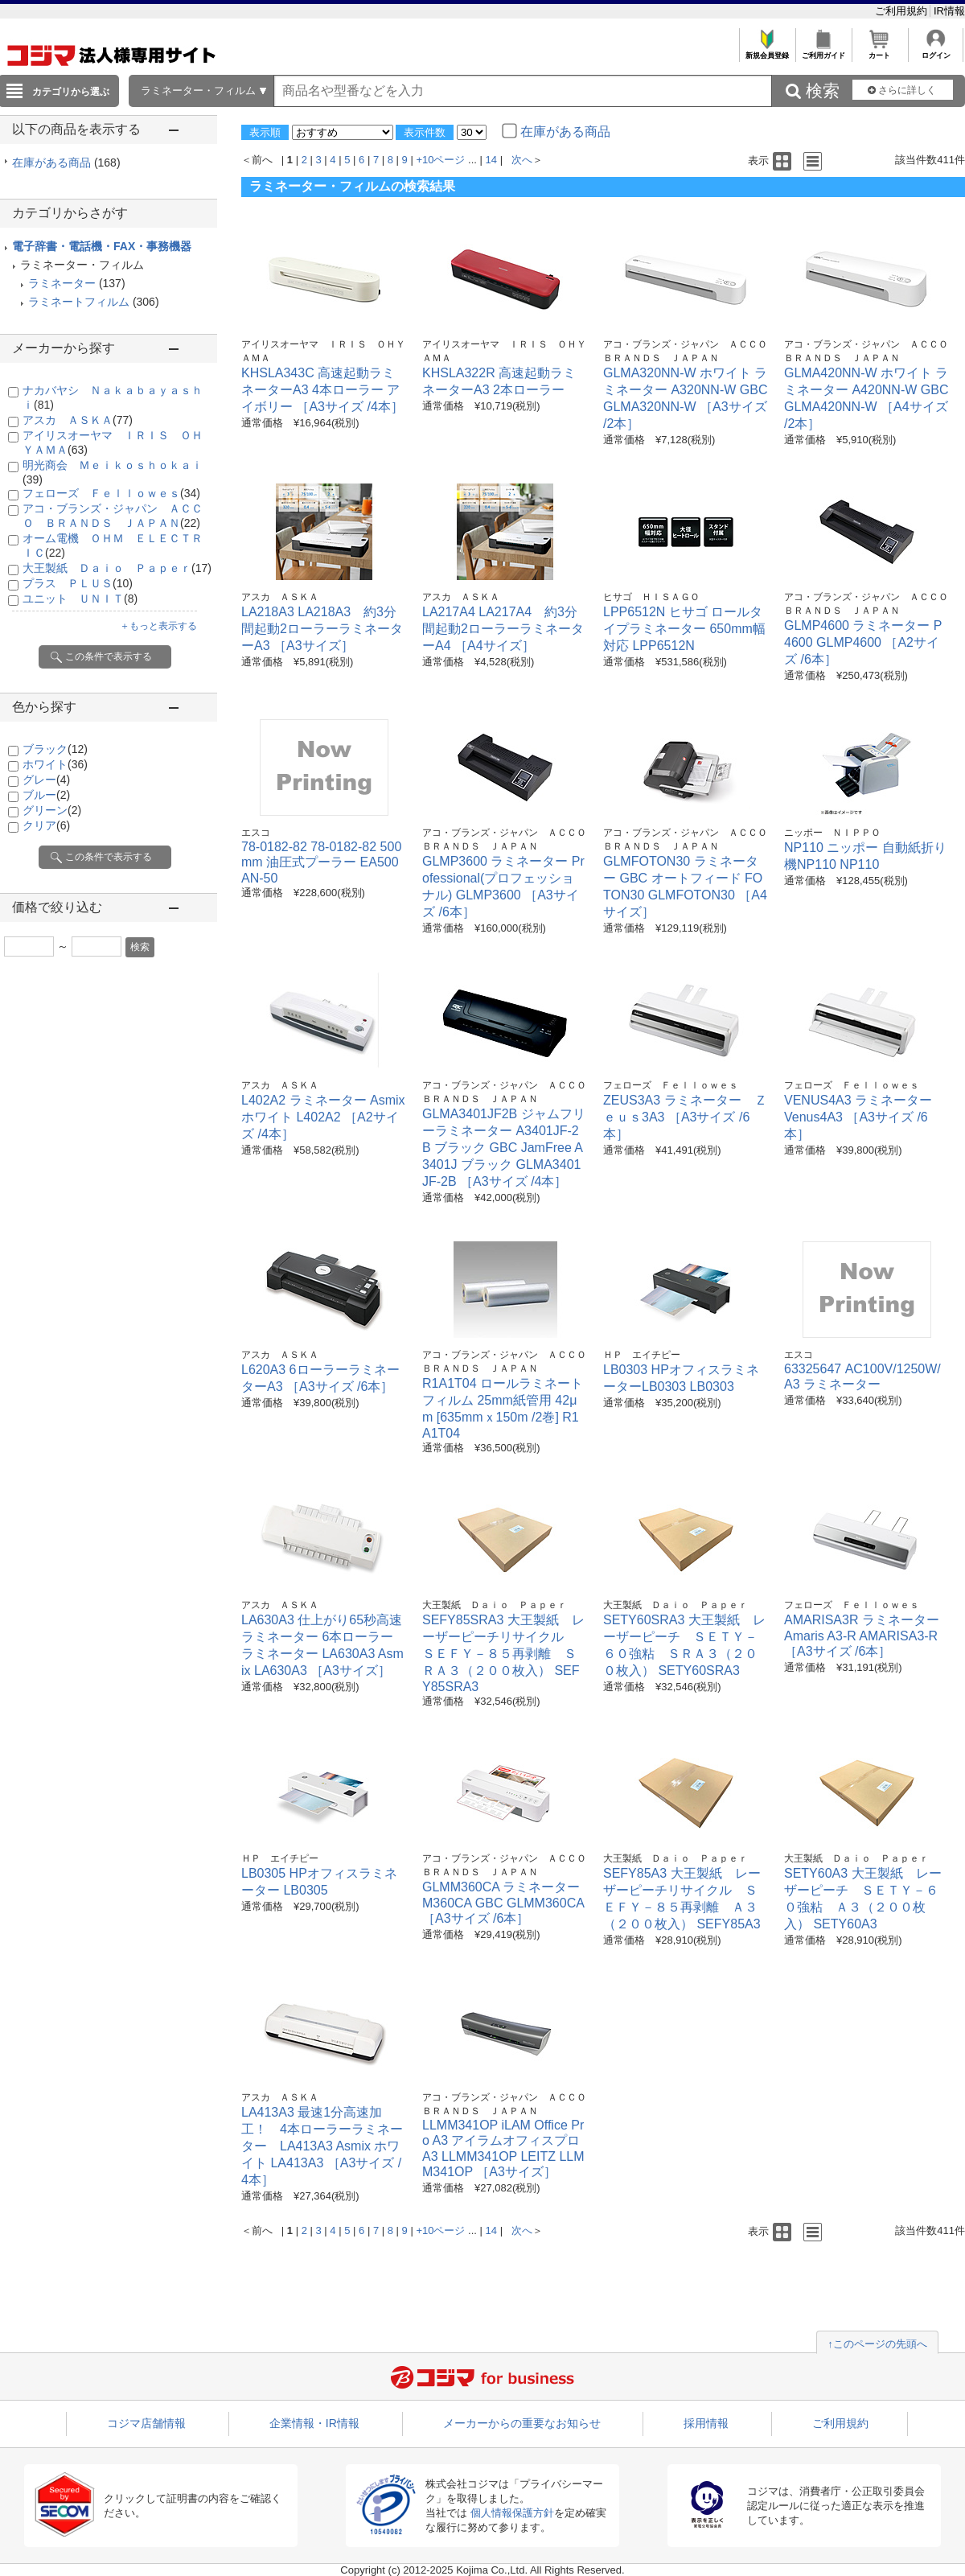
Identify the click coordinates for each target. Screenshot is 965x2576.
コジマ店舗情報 (146, 2423)
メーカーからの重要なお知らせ (522, 2423)
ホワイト (55, 764)
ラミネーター (62, 283)
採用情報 (706, 2423)
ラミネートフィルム (78, 301)
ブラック (55, 749)
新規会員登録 (767, 51)
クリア (46, 825)
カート (879, 51)
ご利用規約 (902, 11)
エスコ (255, 832)
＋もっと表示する (158, 626)
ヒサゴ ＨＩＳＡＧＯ (651, 597)
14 (491, 160)
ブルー (46, 794)
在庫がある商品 (66, 162)
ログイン (936, 51)
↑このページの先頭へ (877, 2344)
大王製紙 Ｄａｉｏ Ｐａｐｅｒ (117, 568)
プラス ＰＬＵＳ (78, 583)
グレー (46, 779)
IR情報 (949, 11)
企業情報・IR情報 (314, 2423)
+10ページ (440, 160)
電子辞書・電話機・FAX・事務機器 (101, 246)
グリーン (52, 810)
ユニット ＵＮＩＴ (80, 598)
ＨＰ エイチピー (641, 1354)
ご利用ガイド (823, 51)
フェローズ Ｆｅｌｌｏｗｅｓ (111, 493)
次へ (521, 160)
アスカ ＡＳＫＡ (78, 420)
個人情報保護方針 (512, 2513)
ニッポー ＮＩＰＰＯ (832, 832)
